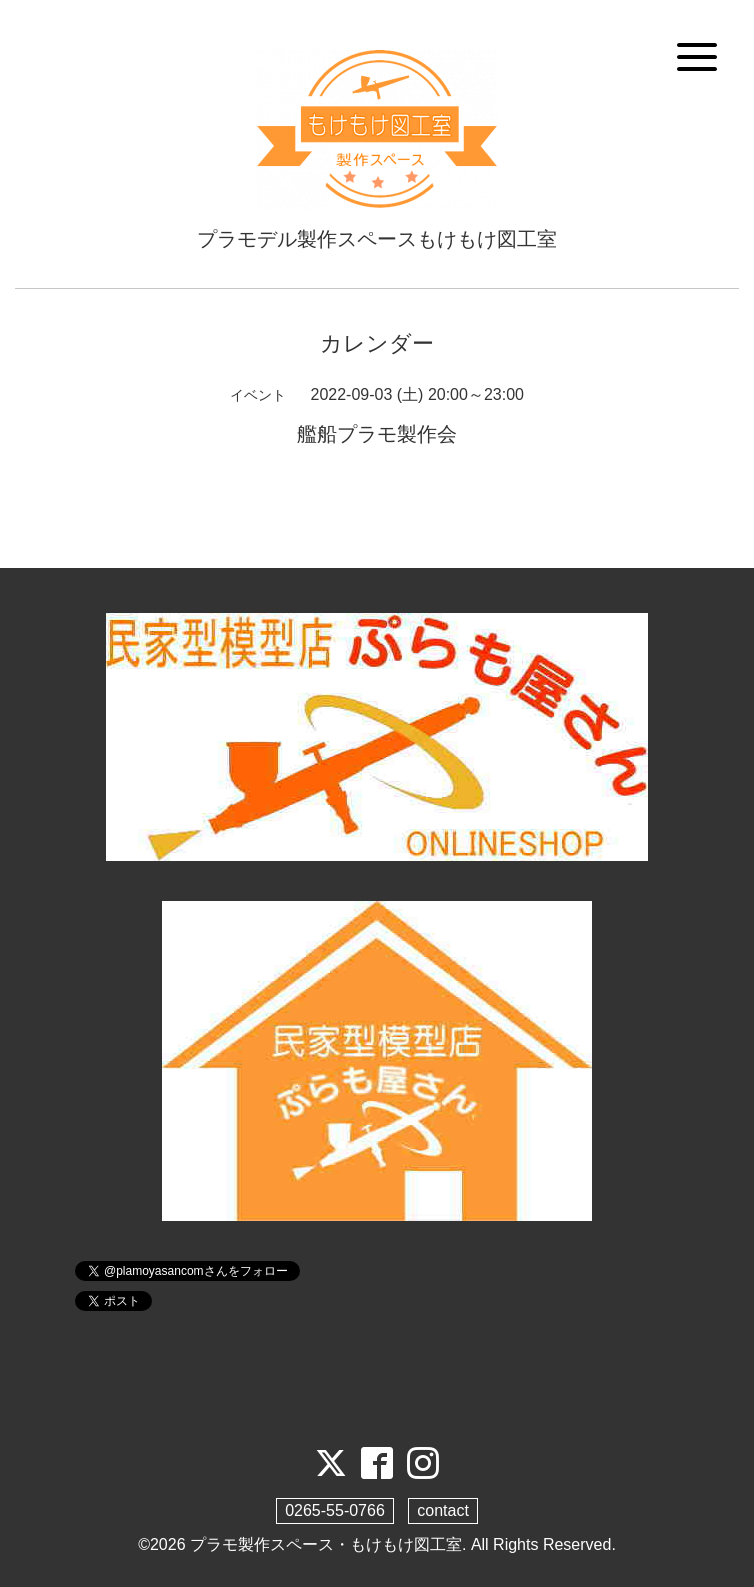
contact (443, 1510)
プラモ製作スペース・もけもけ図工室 (326, 1544)
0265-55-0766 (335, 1510)
